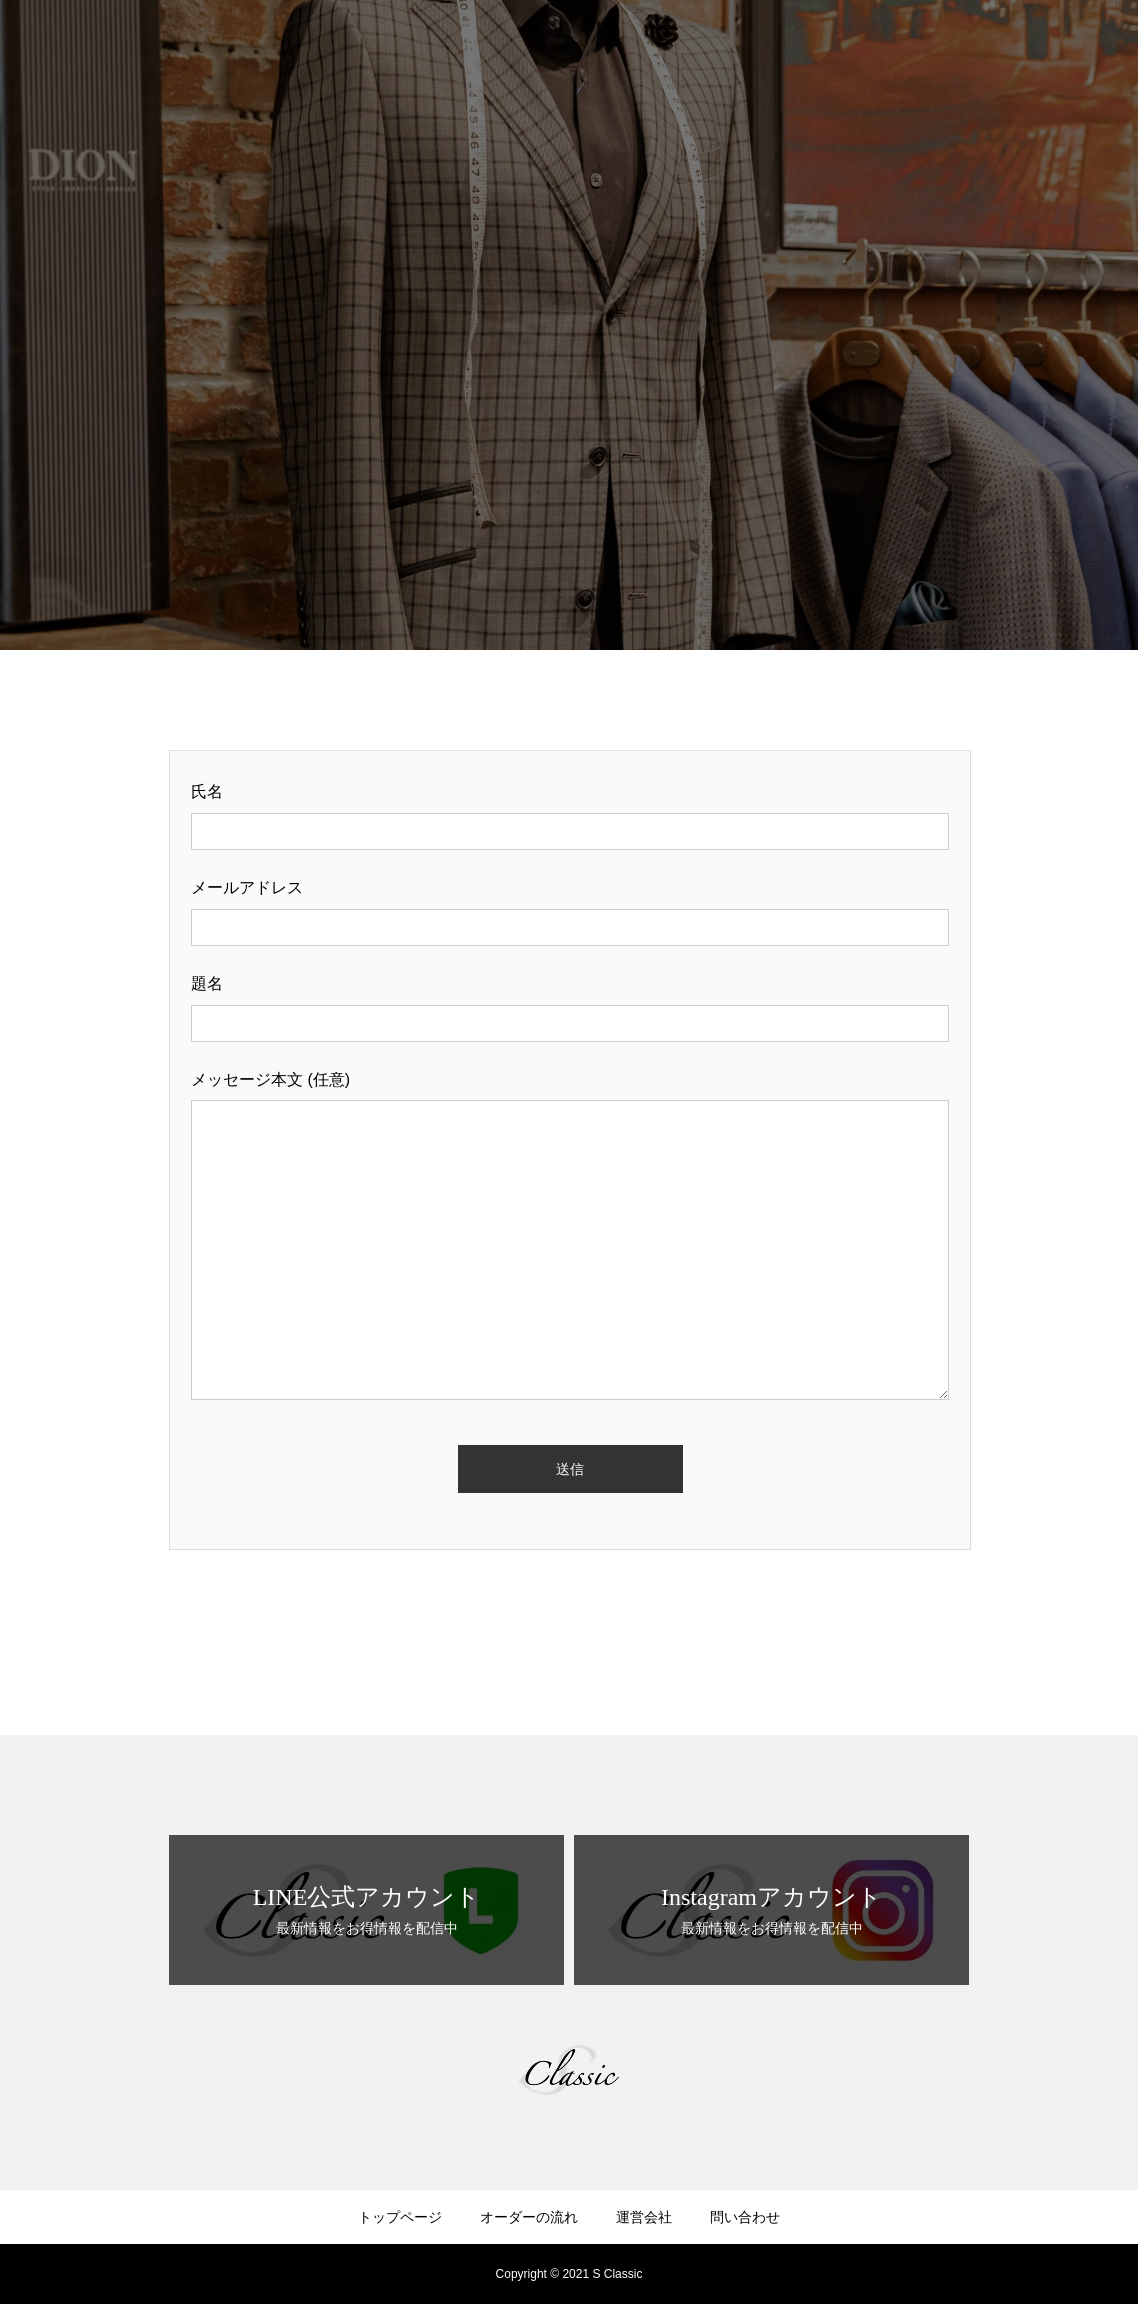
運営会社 (644, 2217)
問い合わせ (745, 2217)
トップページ (400, 2217)
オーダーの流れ (529, 2217)
